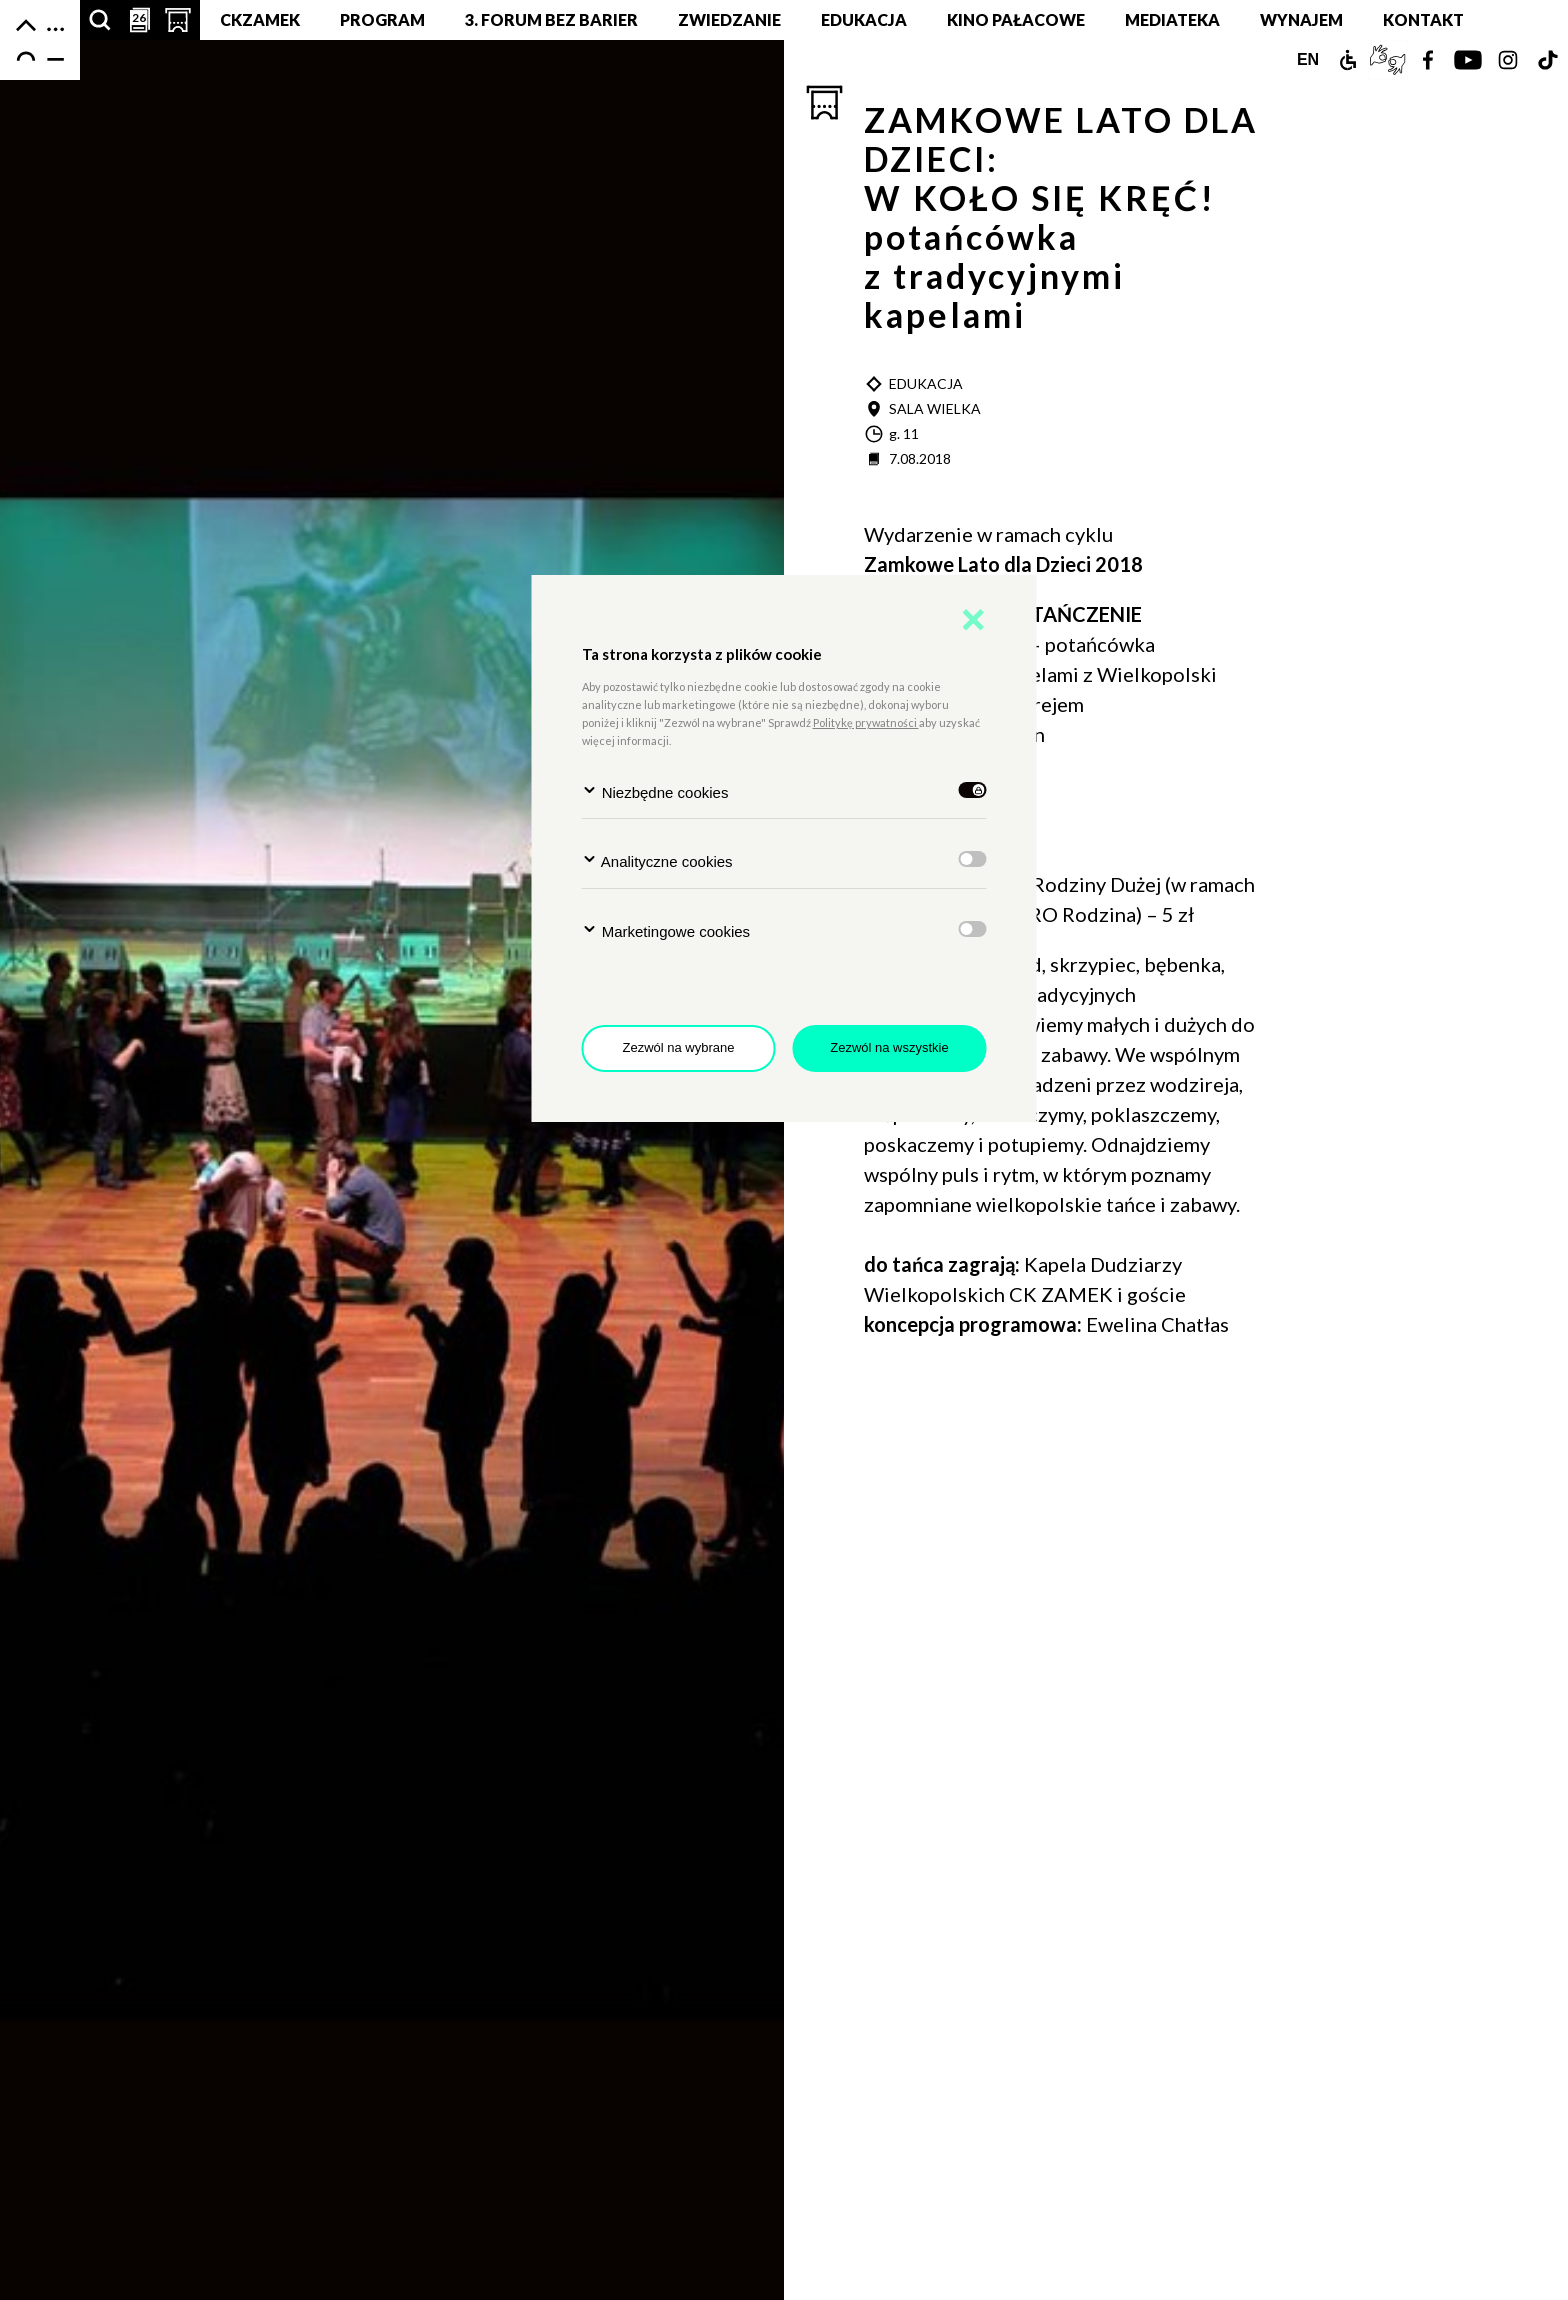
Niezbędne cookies (655, 791)
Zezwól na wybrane (679, 1047)
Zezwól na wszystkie (889, 1047)
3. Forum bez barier (551, 19)
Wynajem (1301, 19)
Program (382, 19)
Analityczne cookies (657, 860)
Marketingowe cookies (666, 930)
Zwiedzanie (729, 19)
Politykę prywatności (866, 722)
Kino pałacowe (1016, 19)
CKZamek (260, 19)
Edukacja (864, 19)
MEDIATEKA (1172, 19)
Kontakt (1423, 19)
